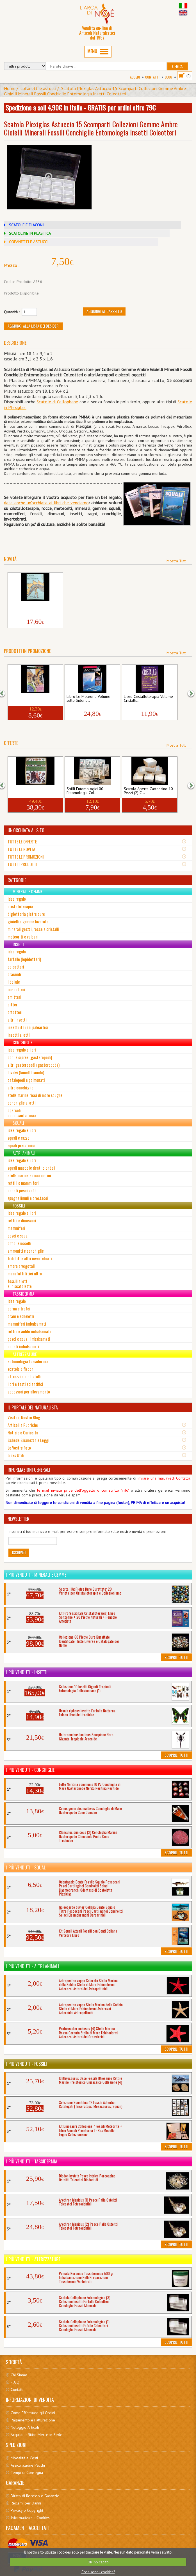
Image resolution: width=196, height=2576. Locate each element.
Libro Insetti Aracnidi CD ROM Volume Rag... (34, 698)
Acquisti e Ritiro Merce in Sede (36, 2434)
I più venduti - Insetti (26, 1672)
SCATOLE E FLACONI (26, 224)
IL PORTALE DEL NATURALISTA (33, 1407)
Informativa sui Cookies (30, 2517)
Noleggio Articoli (25, 2427)
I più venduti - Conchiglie (30, 1770)
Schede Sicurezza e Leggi (28, 1440)
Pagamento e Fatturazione (33, 2420)
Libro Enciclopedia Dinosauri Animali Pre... (33, 791)
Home (9, 88)
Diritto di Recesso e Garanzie (35, 2495)
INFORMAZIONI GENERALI (29, 1470)
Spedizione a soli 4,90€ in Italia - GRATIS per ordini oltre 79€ (81, 107)
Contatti (152, 77)
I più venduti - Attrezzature (33, 2259)
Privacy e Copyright (27, 2510)
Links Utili (16, 1455)
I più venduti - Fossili (26, 2064)
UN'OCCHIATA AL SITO (26, 830)
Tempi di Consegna (27, 2472)
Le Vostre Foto (19, 1448)
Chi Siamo (19, 2374)
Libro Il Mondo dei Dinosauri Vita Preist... (34, 606)
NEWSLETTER (18, 1519)
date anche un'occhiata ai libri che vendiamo (46, 502)
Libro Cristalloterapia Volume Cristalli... (148, 698)
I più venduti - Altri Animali (32, 1966)
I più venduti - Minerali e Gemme (36, 1574)
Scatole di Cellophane (57, 401)
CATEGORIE (17, 880)
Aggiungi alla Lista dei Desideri (33, 326)
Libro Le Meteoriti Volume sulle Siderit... (88, 698)
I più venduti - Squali (26, 1867)
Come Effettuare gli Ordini (33, 2412)
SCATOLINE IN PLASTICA (30, 233)
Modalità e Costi (24, 2457)
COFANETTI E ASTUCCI (28, 241)
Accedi (135, 77)
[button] (5, 693)
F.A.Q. (15, 2382)
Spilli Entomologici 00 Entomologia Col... (85, 791)
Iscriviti (19, 1552)
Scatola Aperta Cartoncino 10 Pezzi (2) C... (148, 791)
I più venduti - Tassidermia (31, 2161)
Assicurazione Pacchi (28, 2465)
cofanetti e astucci (38, 88)
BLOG (168, 77)
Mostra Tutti (176, 561)
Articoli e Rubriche (23, 1425)
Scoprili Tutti (176, 1657)
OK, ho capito (98, 2562)
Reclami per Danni (26, 2503)
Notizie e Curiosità (23, 1432)
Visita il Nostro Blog (24, 1417)
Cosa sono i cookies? (98, 2572)
